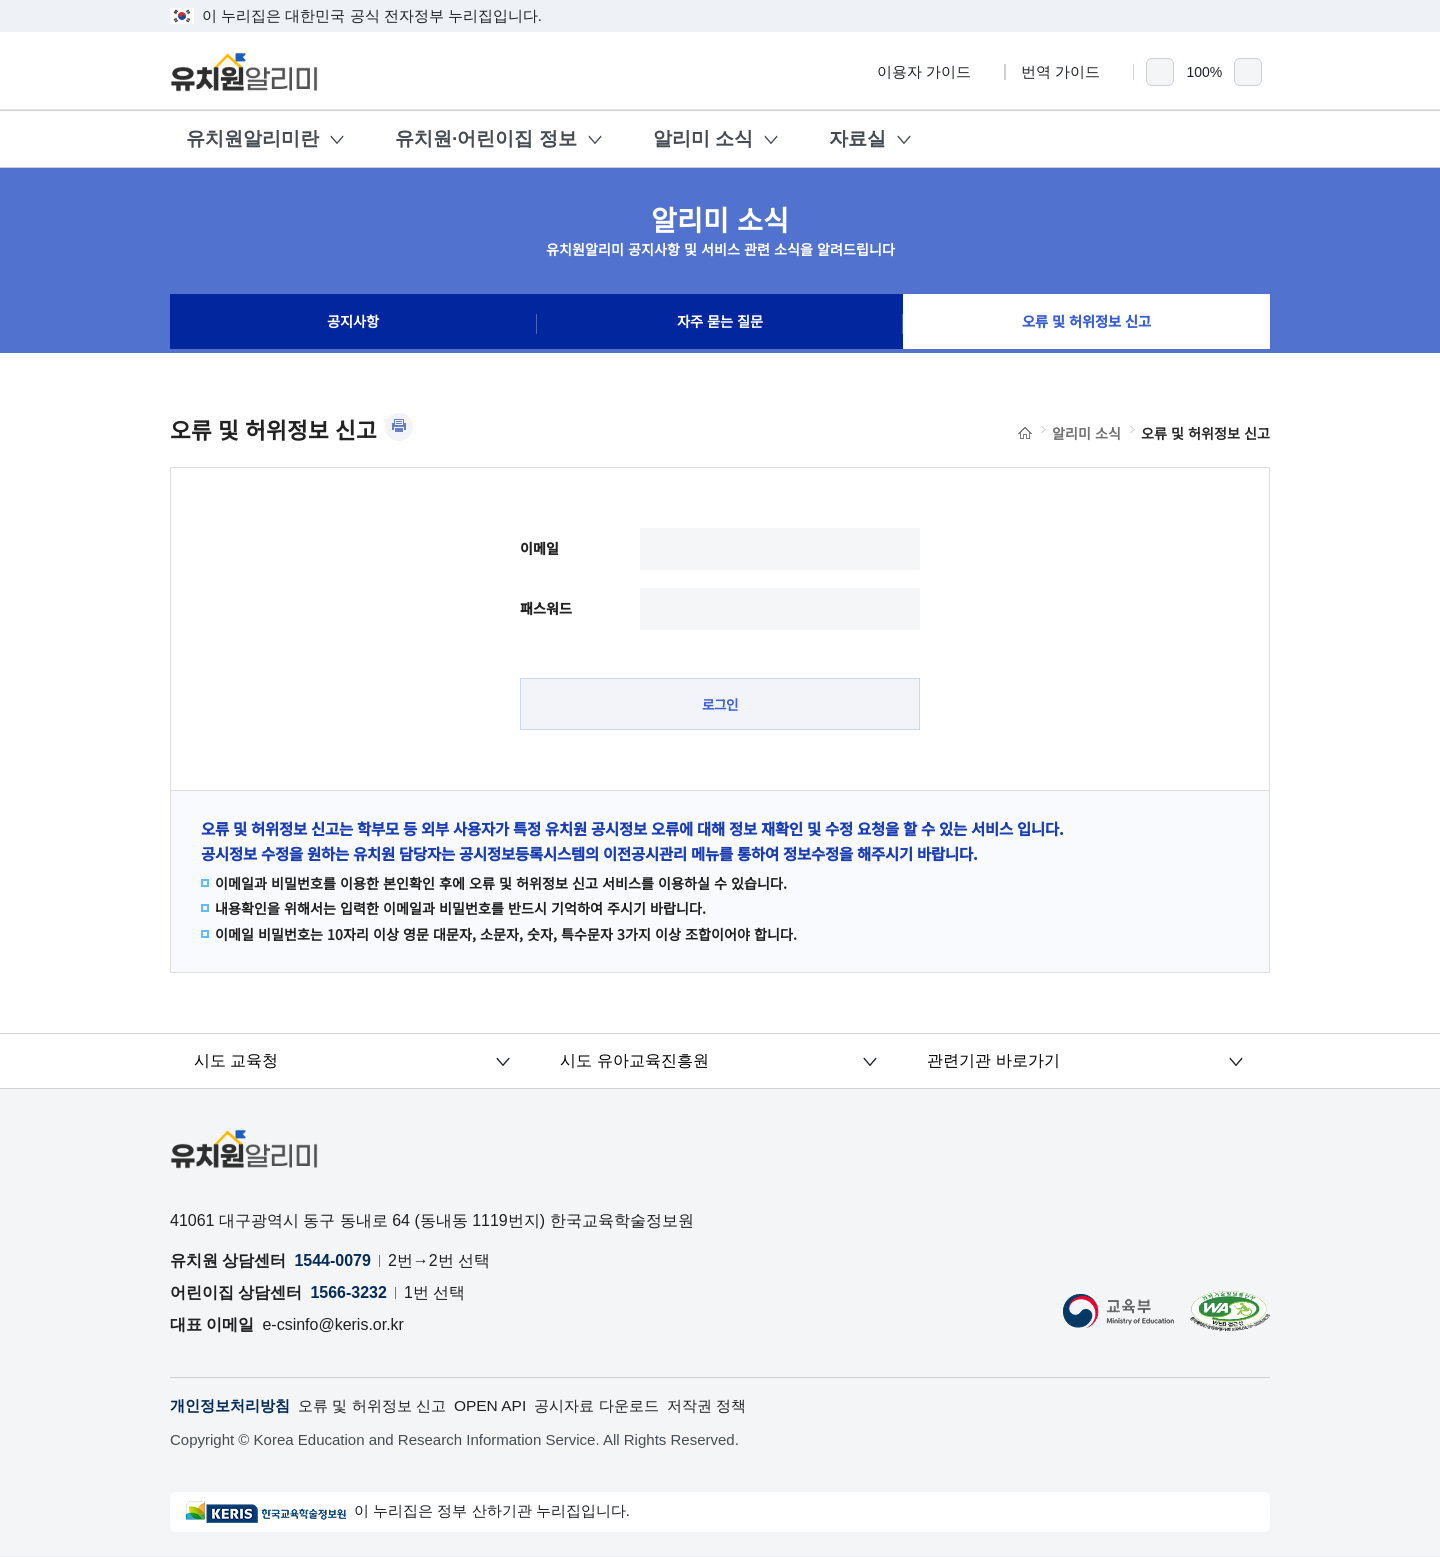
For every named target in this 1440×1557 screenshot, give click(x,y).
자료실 (857, 138)
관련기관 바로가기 (993, 1061)
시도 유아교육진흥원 (635, 1061)
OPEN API (508, 1406)
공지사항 (353, 324)
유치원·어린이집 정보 (486, 138)
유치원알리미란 (252, 138)
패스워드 (546, 608)
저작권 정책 (736, 1406)
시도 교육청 (237, 1061)
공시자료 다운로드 (620, 1406)
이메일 (539, 548)
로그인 (720, 704)
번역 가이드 (1069, 71)
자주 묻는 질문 (720, 324)
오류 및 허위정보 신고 (1087, 324)
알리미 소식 (703, 138)
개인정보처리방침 (234, 1406)
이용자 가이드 (933, 71)
